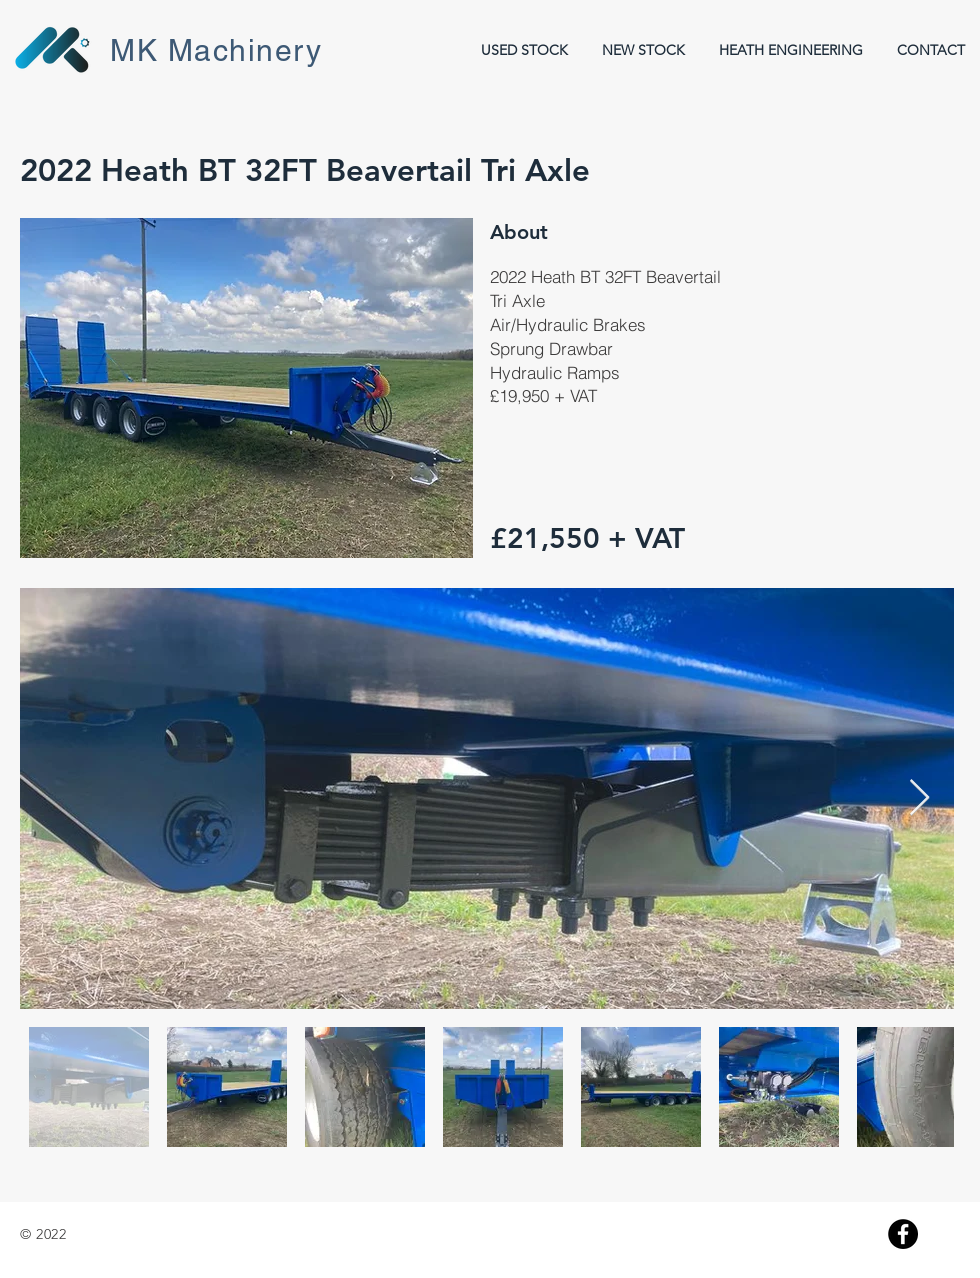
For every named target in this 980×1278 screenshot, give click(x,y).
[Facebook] (903, 1234)
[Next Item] (919, 798)
